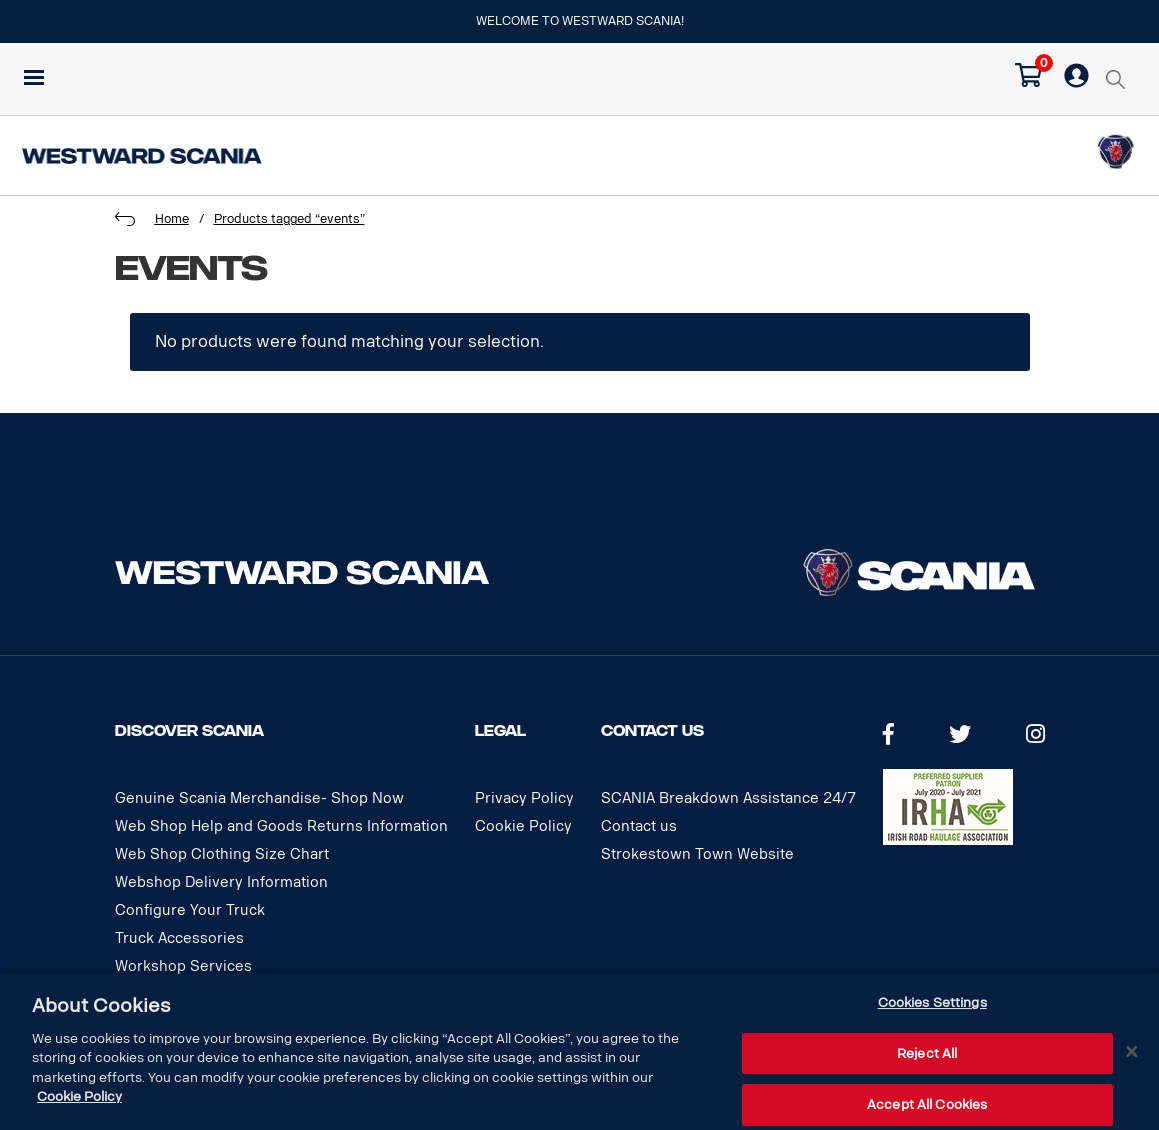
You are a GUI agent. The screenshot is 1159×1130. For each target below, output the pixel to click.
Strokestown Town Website (697, 854)
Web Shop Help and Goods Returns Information (281, 826)
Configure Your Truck (190, 910)
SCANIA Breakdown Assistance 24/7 (728, 798)
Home (172, 219)
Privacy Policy (524, 798)
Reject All (927, 1053)
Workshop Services (183, 966)
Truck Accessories (179, 938)
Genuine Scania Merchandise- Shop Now (259, 798)
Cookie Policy (523, 826)
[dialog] (579, 1052)
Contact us (639, 826)
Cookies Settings (932, 1002)
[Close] (1132, 1052)
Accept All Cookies (927, 1104)
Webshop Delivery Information (221, 882)
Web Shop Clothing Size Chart (222, 854)
